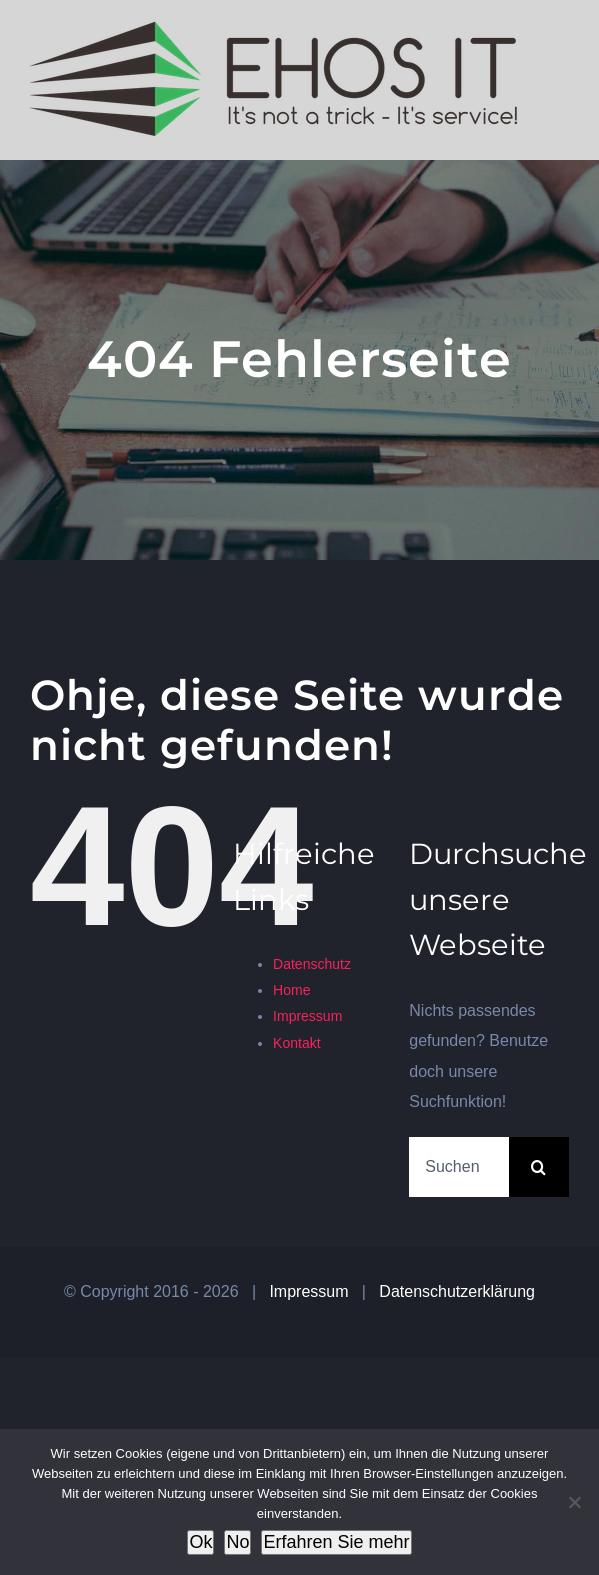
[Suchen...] (459, 1167)
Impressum (307, 1016)
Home (291, 990)
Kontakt (296, 1043)
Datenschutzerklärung (457, 1291)
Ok (200, 1542)
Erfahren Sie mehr (336, 1542)
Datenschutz (312, 964)
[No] (574, 1502)
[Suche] (539, 1167)
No (237, 1542)
